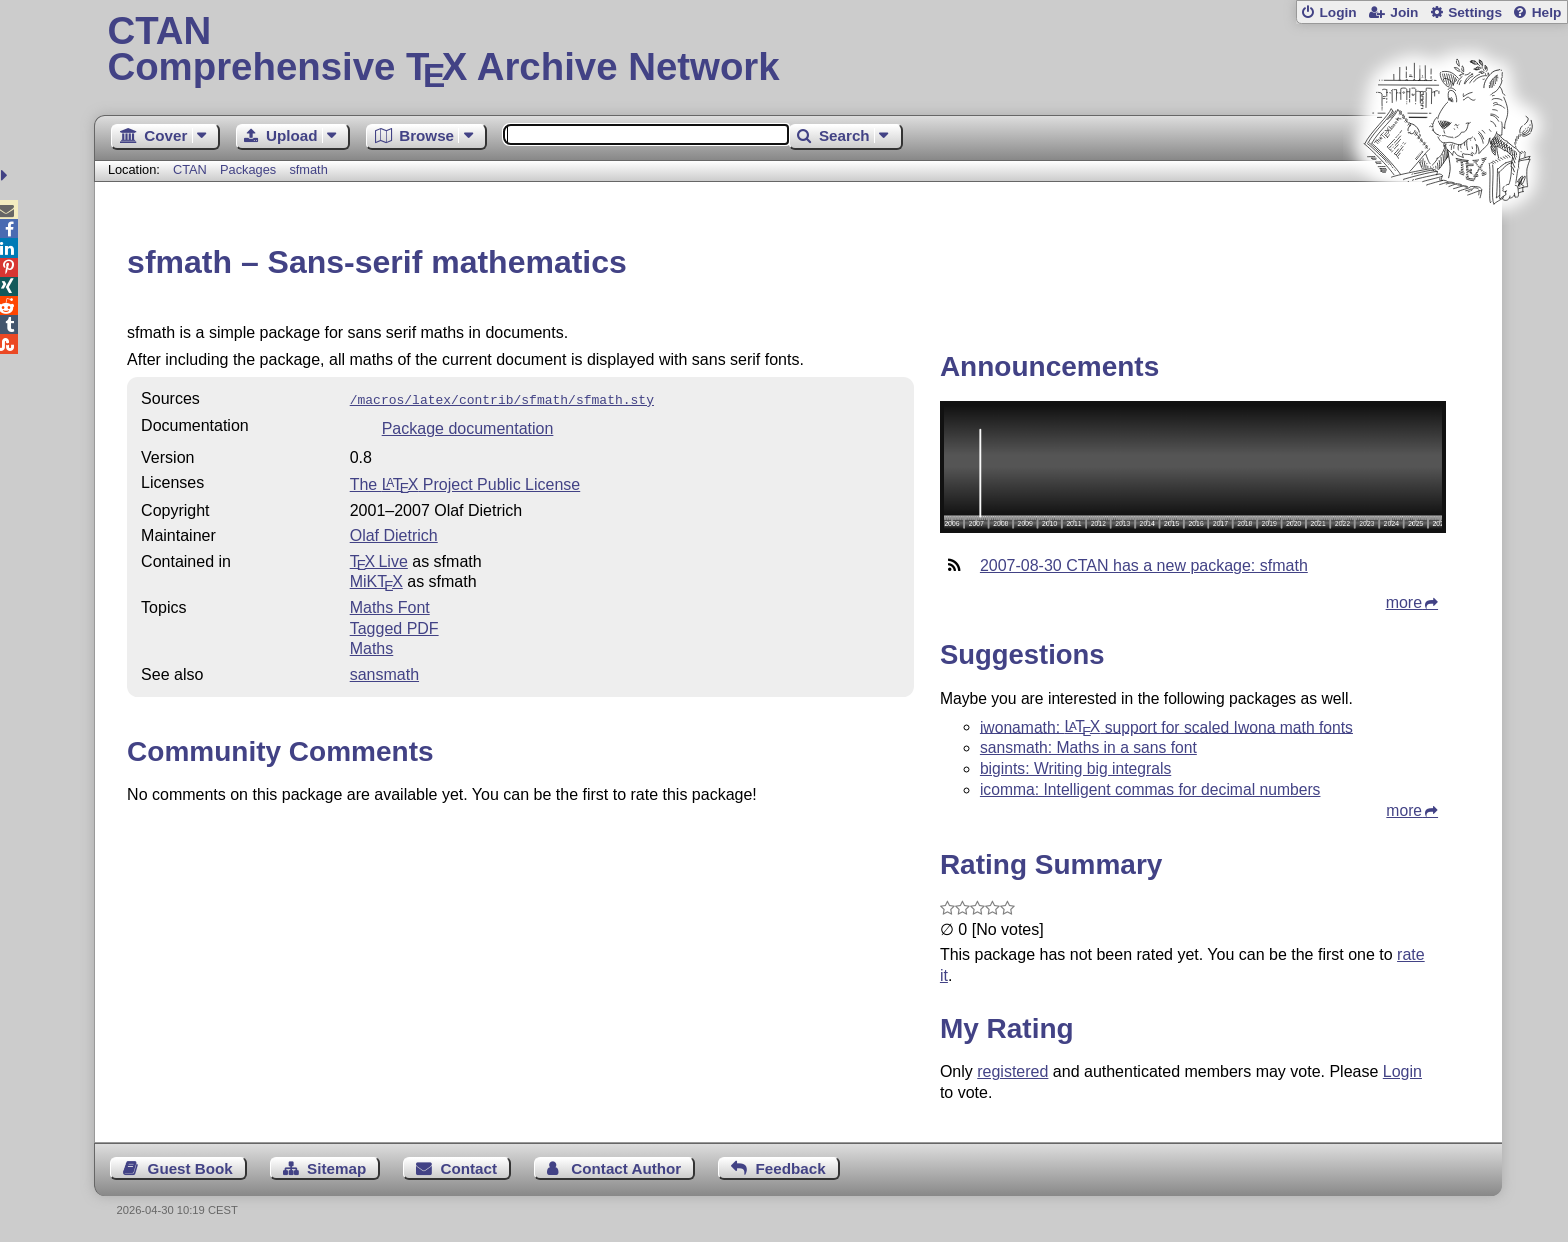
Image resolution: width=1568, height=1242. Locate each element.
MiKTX (376, 579)
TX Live (379, 559)
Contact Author (626, 1168)
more (1404, 602)
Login (1337, 12)
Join (1404, 12)
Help (1547, 12)
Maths (372, 646)
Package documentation (468, 426)
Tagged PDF (394, 626)
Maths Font (390, 605)
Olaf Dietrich (394, 533)
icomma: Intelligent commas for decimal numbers (1150, 789)
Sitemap (336, 1168)
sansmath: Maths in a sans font (1088, 747)
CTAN (190, 169)
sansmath (384, 672)
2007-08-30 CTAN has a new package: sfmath (1144, 565)
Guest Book (190, 1168)
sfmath (308, 169)
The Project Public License (465, 482)
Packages (250, 169)
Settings (1475, 12)
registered (1012, 1071)
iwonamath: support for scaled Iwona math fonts (1166, 726)
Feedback (791, 1168)
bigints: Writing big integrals (1075, 768)
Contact (469, 1168)
